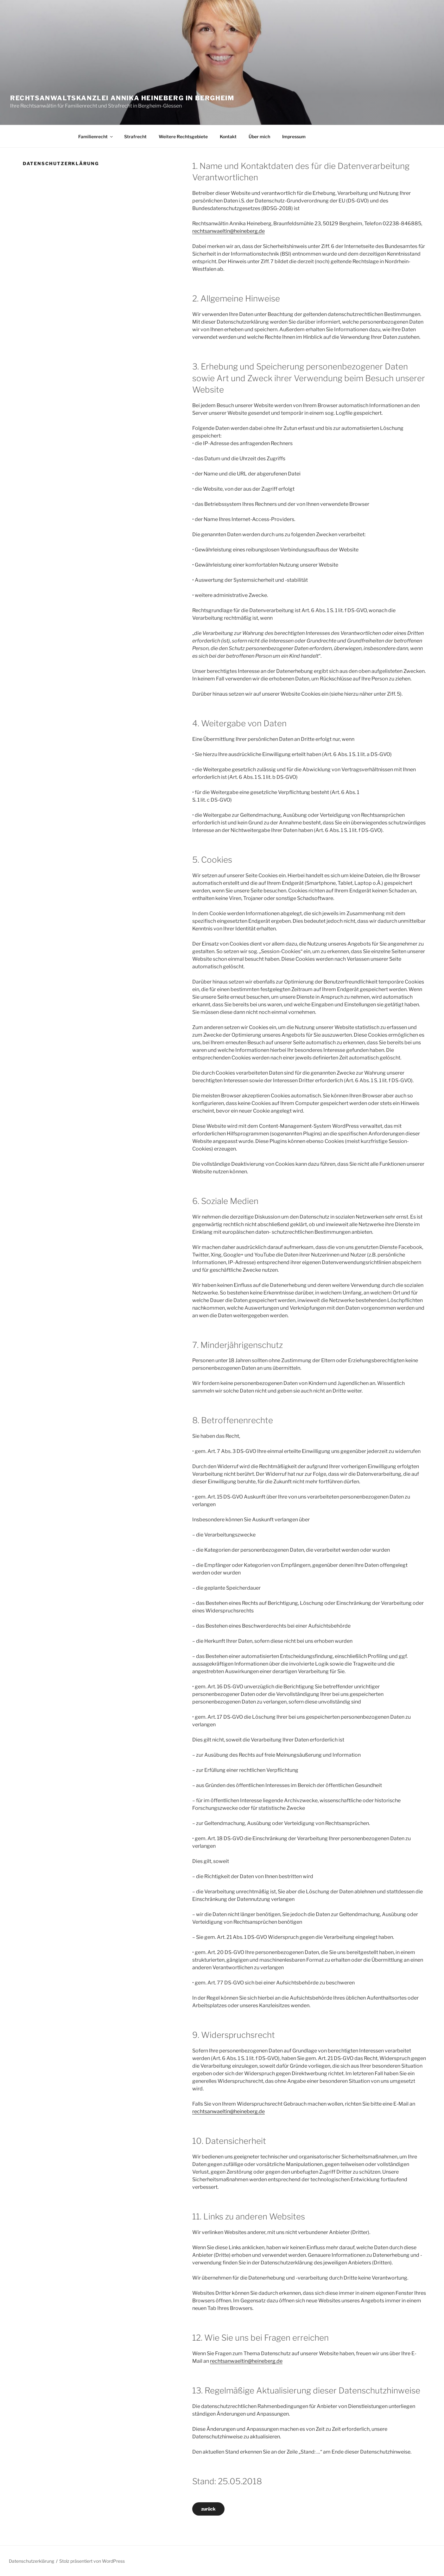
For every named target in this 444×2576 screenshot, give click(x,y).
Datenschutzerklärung (31, 2561)
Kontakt (228, 136)
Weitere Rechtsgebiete (183, 136)
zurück (208, 2508)
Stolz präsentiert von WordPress (92, 2561)
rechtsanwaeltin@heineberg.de (228, 231)
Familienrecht (96, 136)
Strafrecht (135, 136)
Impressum (294, 136)
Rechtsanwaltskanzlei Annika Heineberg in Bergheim (122, 98)
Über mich (259, 136)
